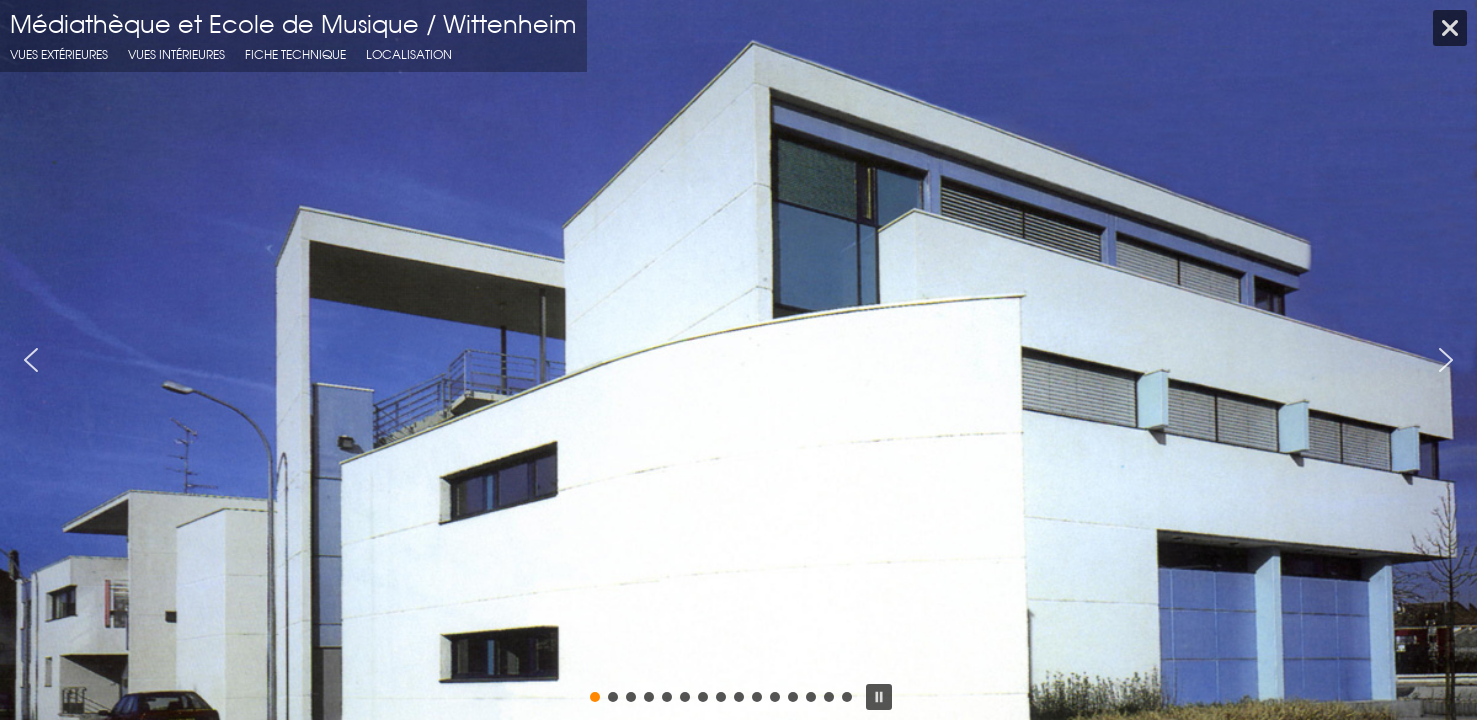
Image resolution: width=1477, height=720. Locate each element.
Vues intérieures (176, 54)
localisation (409, 54)
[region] (738, 360)
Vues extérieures (59, 54)
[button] (31, 360)
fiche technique (295, 54)
